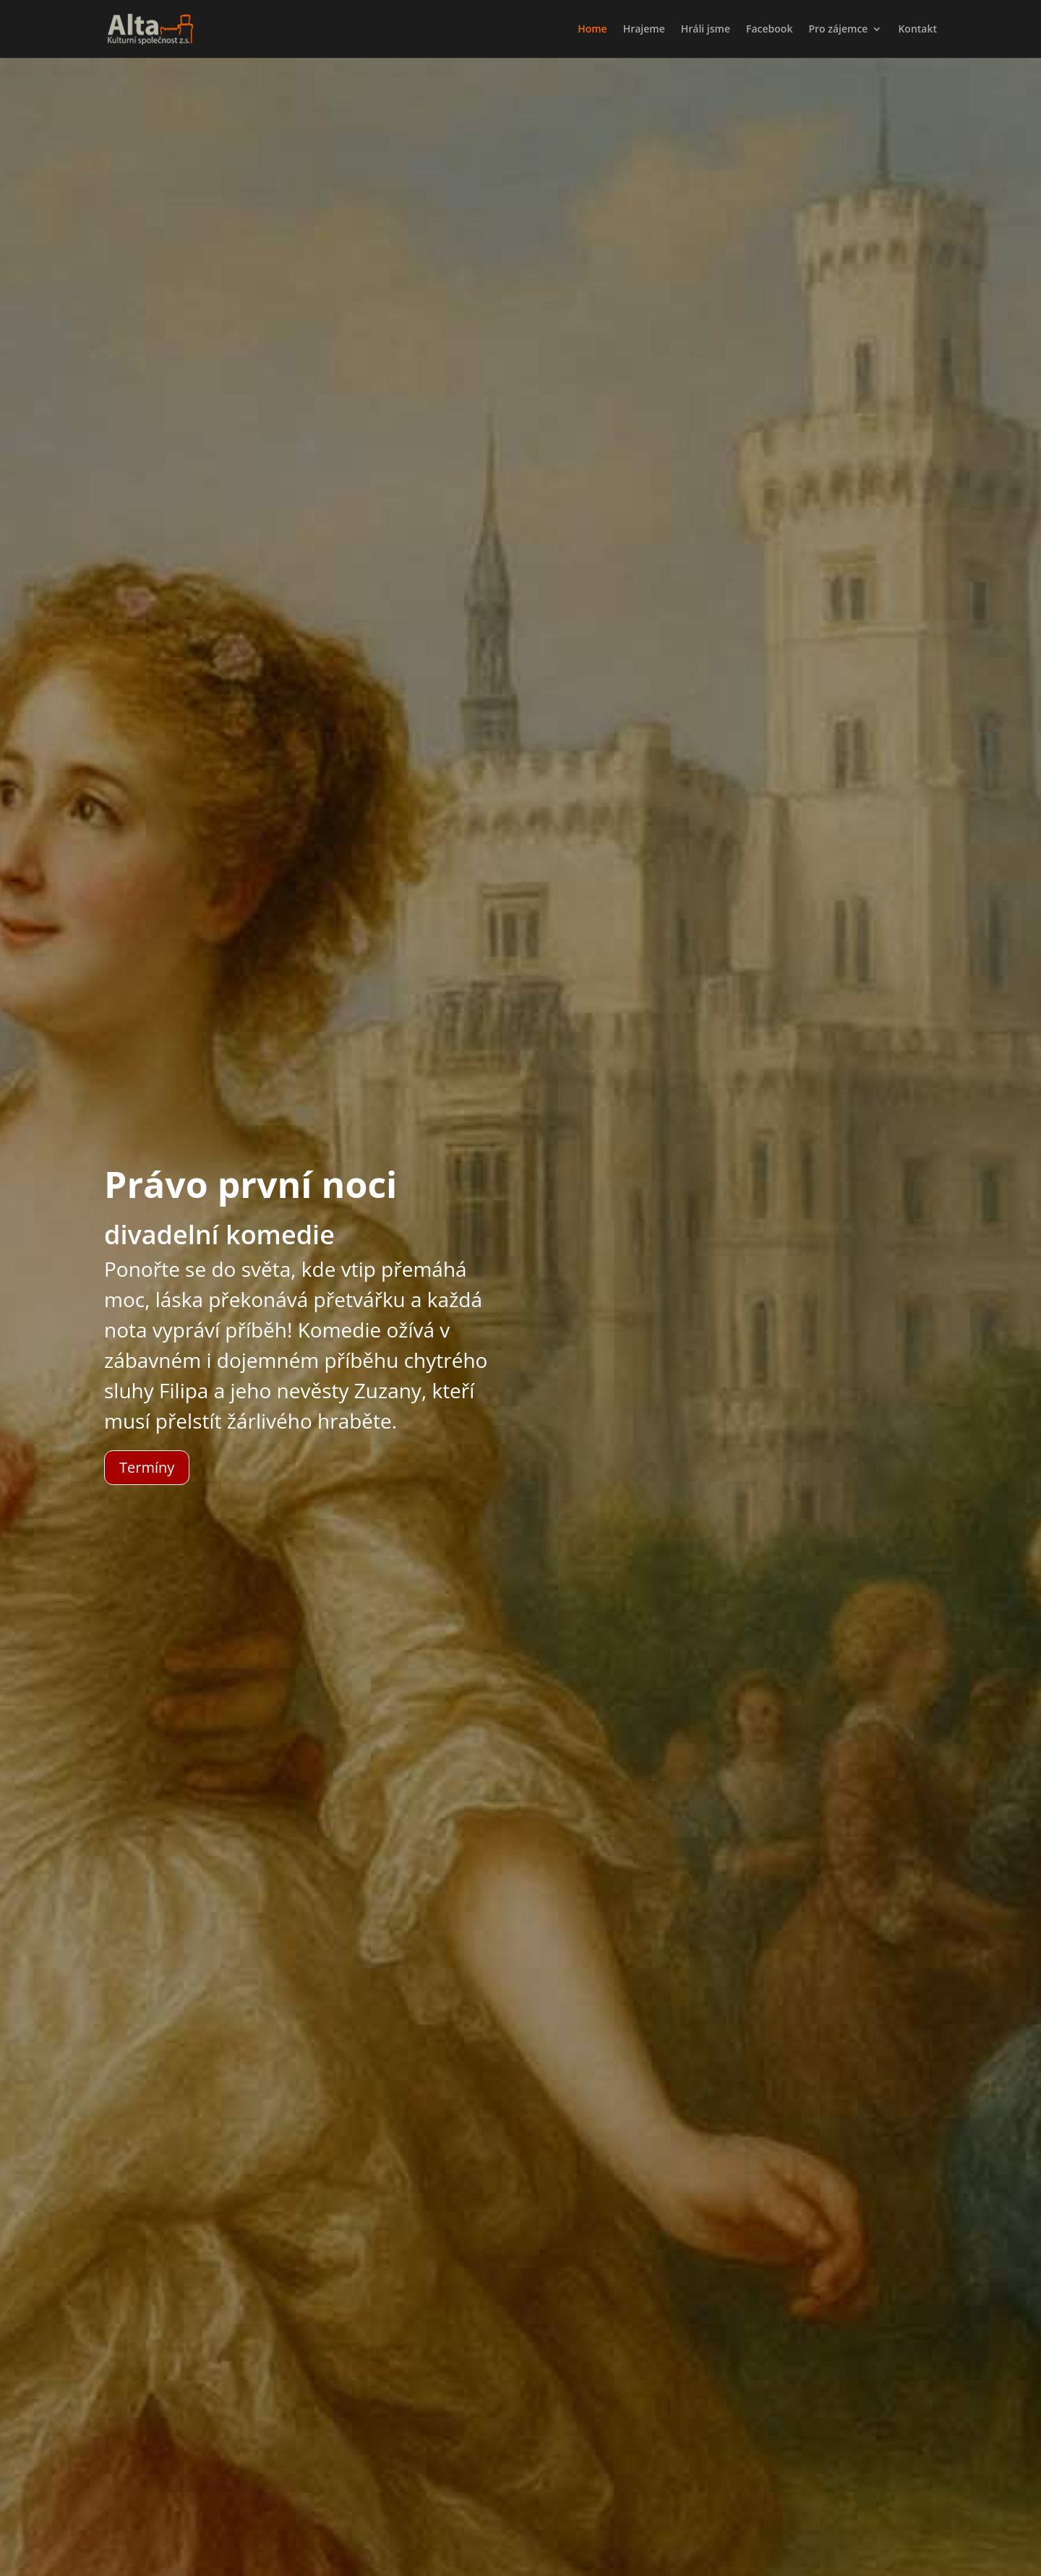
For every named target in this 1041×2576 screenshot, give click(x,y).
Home (592, 29)
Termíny (146, 1467)
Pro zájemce (838, 29)
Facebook (769, 29)
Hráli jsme (705, 29)
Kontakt (917, 29)
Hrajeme (644, 29)
